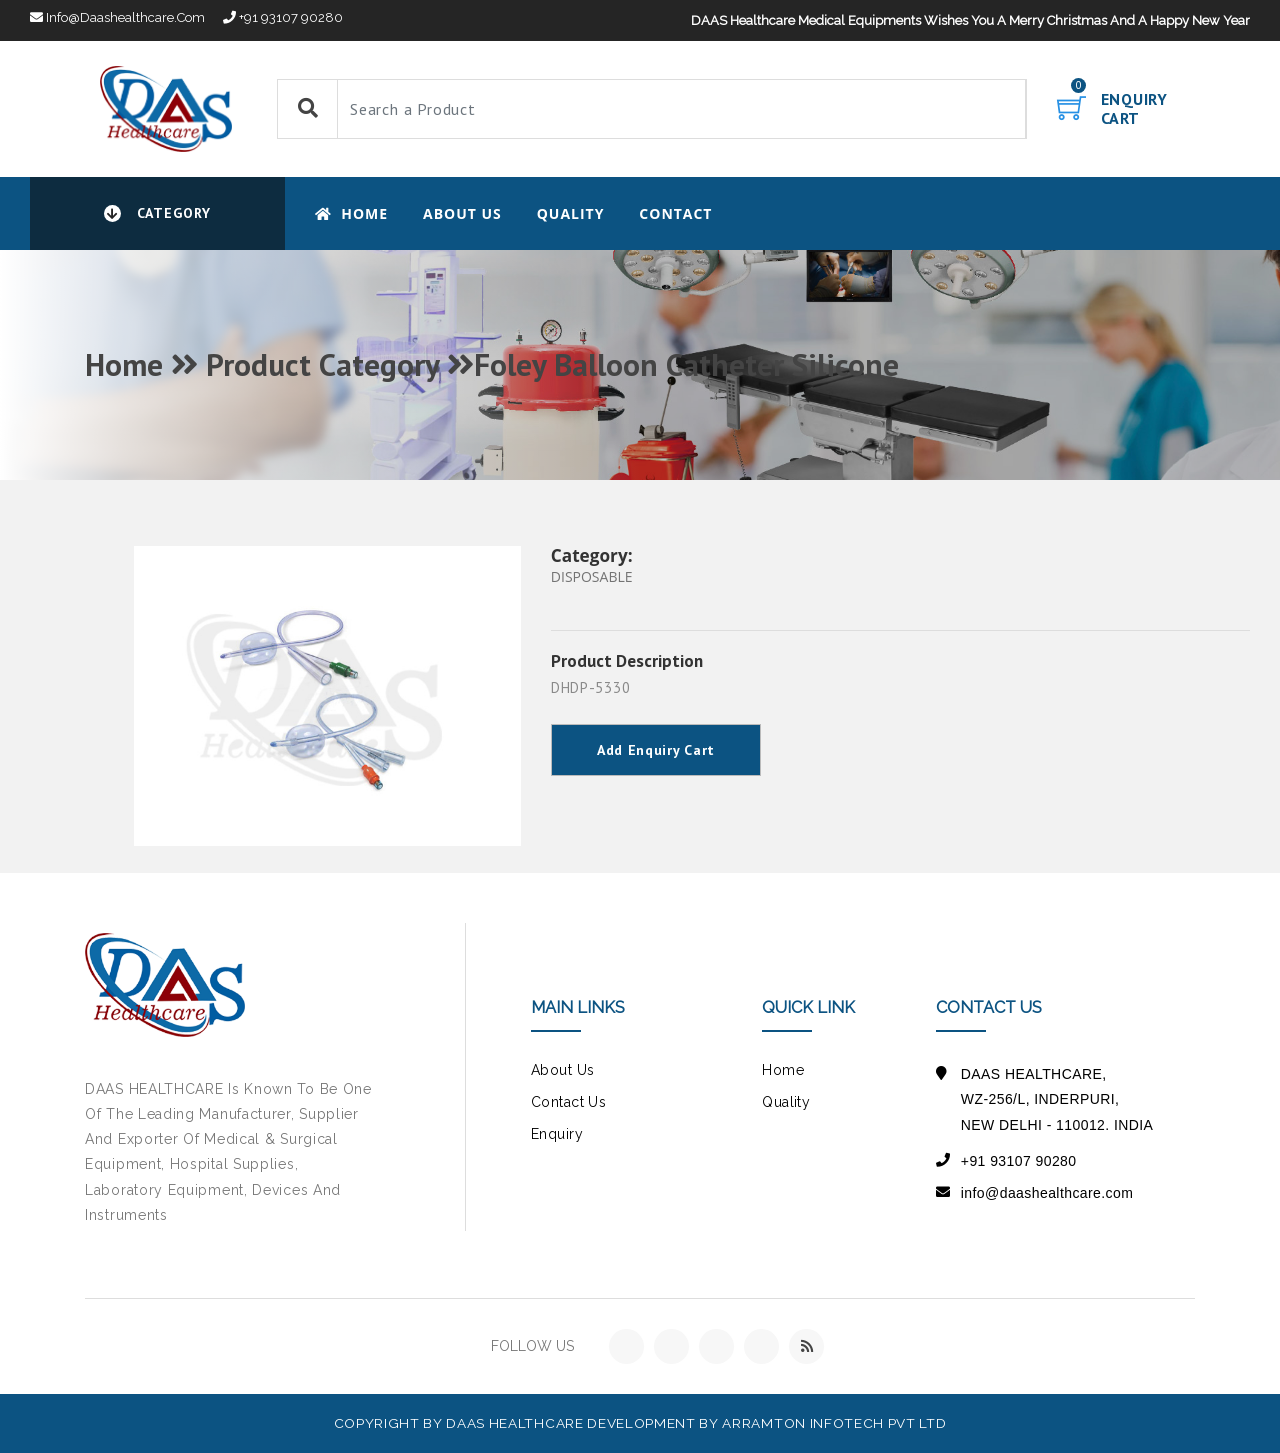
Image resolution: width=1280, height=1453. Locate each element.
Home (351, 213)
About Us (462, 213)
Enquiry (557, 1134)
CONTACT (675, 213)
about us (562, 1070)
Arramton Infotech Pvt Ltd (834, 1423)
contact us (568, 1102)
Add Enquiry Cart (656, 750)
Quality (571, 213)
